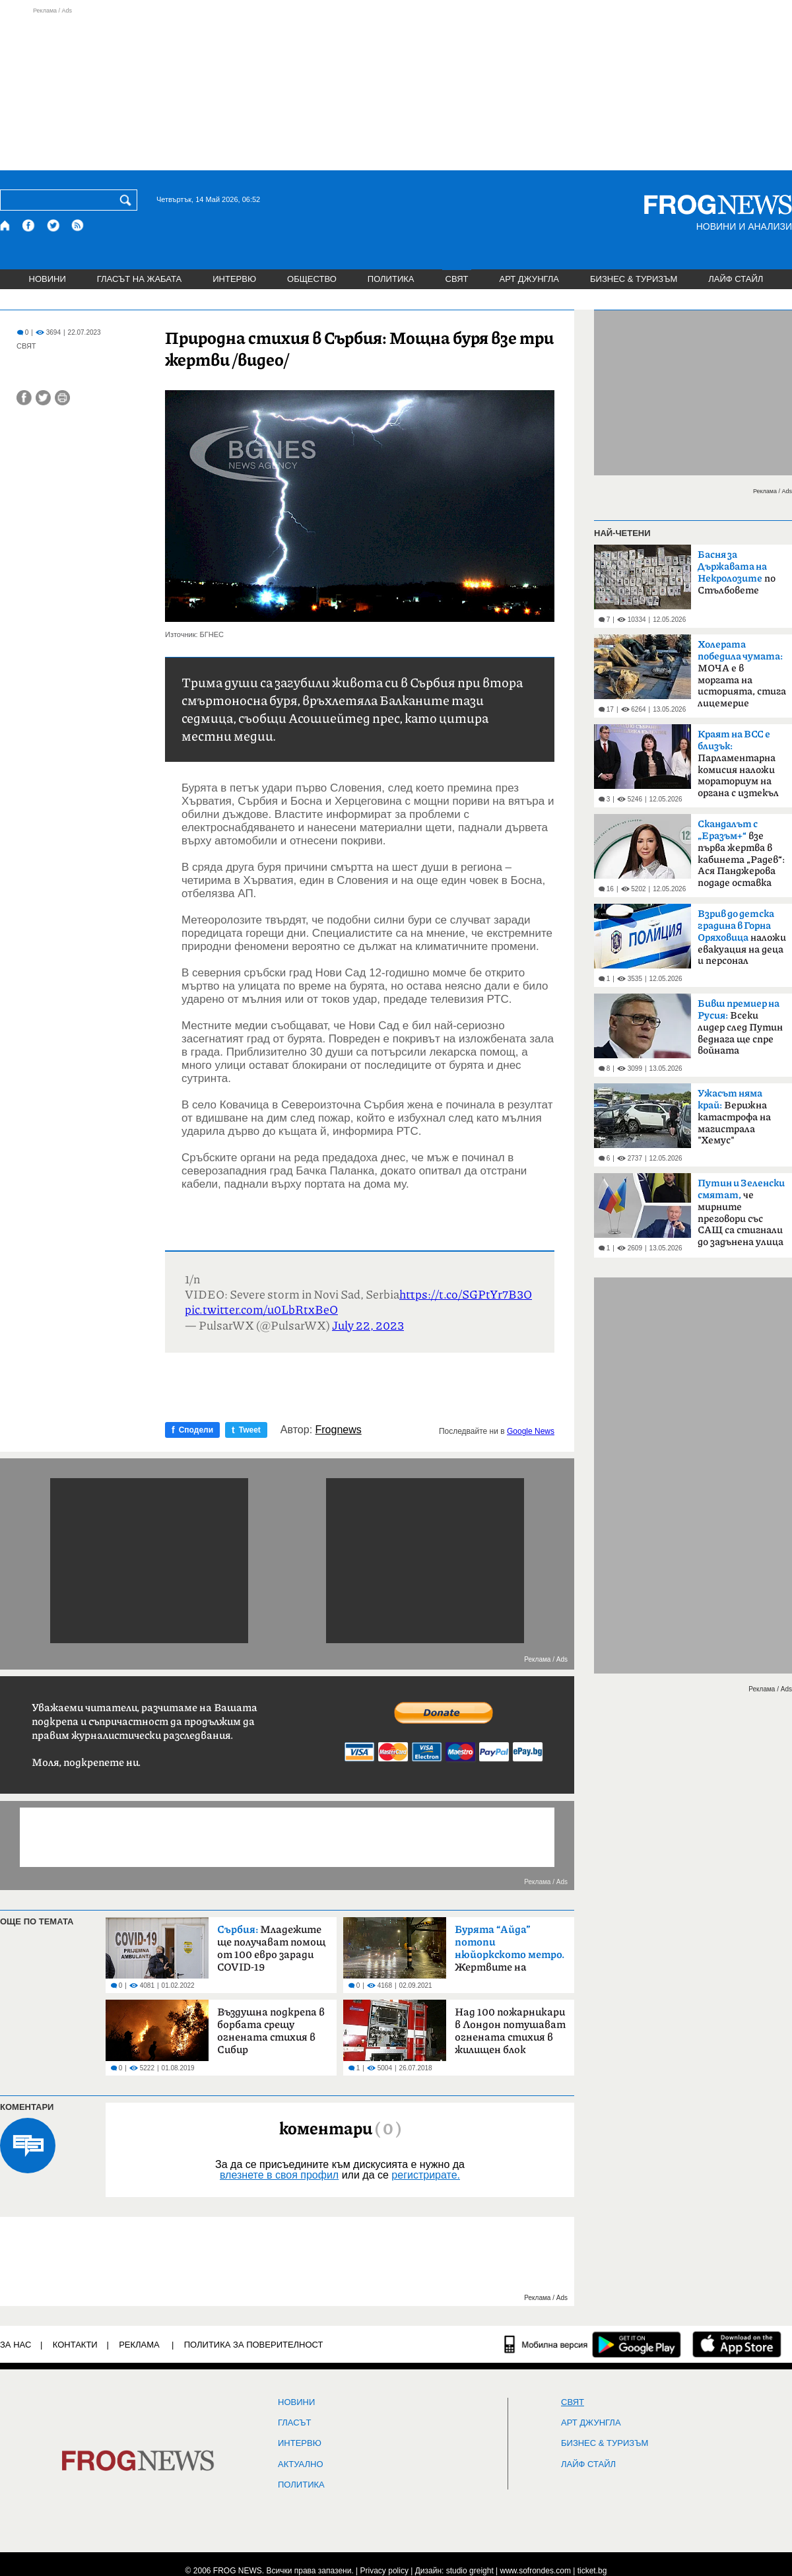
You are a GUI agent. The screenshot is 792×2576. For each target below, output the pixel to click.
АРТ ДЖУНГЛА (529, 279)
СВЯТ (457, 279)
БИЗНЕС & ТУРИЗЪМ (633, 279)
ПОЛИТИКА (391, 279)
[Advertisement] (396, 88)
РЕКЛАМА (139, 2344)
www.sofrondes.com (535, 2570)
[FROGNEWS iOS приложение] (737, 2344)
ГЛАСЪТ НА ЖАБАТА (139, 279)
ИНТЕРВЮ (234, 279)
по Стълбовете (737, 573)
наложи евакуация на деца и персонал (742, 937)
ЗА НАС (15, 2344)
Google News (530, 1431)
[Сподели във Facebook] (24, 397)
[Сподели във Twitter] (43, 397)
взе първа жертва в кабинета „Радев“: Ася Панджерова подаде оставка (741, 853)
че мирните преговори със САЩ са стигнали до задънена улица (741, 1212)
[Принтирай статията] (62, 397)
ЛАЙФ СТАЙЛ (735, 279)
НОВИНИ (47, 279)
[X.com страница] (53, 225)
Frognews (338, 1430)
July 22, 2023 (368, 1325)
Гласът (294, 2422)
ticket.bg (592, 2570)
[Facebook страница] (29, 225)
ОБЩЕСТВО (312, 279)
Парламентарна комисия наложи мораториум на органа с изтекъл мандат (738, 767)
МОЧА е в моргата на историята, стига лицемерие (742, 674)
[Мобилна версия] (546, 2344)
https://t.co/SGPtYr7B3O (465, 1294)
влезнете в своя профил (279, 2175)
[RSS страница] (77, 225)
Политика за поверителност (253, 2344)
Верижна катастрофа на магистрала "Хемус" (734, 1117)
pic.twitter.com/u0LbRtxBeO (261, 1309)
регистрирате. (425, 2175)
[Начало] (5, 225)
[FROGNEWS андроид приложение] (636, 2344)
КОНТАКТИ (75, 2344)
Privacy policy (384, 2570)
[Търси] (128, 200)
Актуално (300, 2464)
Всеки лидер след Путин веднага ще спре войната (740, 1027)
